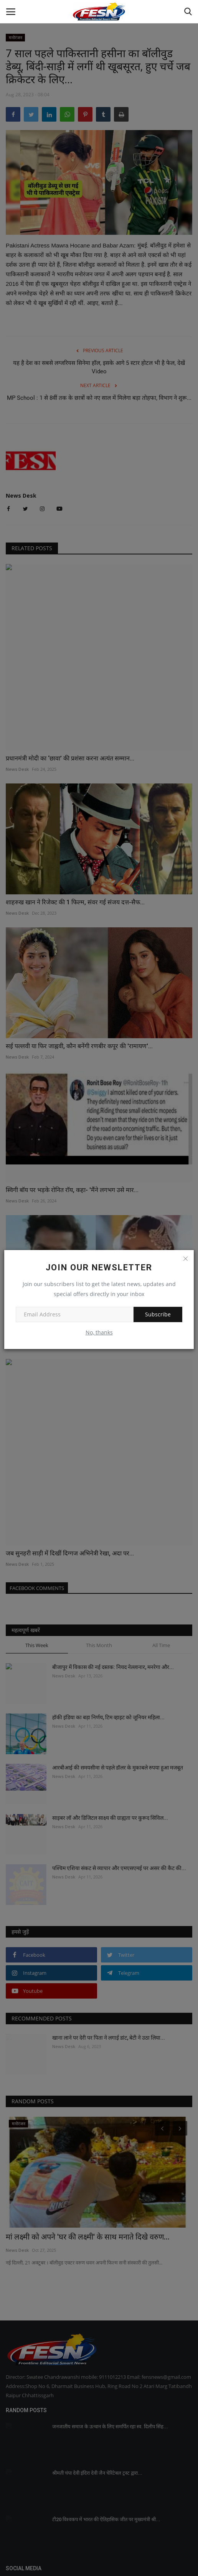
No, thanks (99, 1332)
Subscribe (158, 1314)
